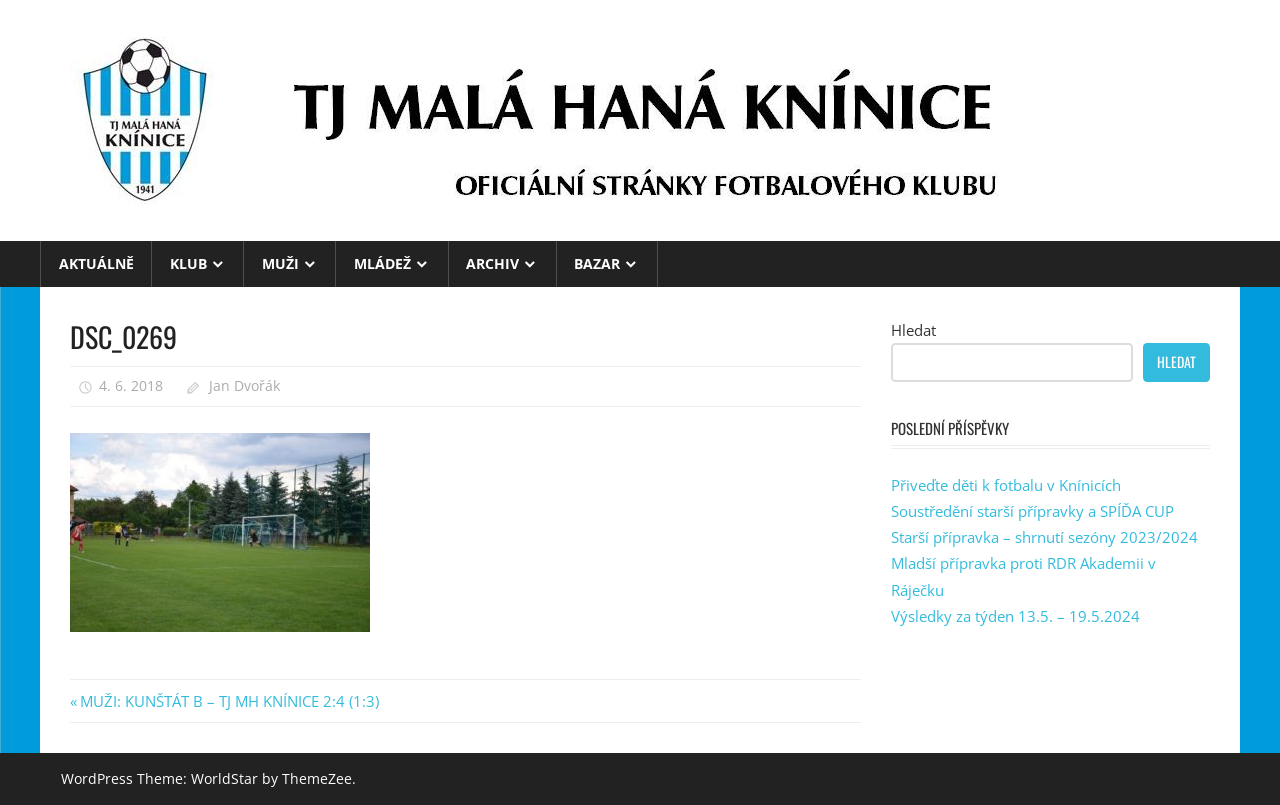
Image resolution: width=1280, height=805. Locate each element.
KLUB (188, 263)
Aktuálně (96, 263)
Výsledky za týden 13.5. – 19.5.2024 (1015, 616)
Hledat (913, 330)
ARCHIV (492, 263)
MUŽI (280, 263)
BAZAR (597, 263)
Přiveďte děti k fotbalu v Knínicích (1006, 485)
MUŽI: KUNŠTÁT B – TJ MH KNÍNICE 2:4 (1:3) (229, 701)
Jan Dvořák (244, 385)
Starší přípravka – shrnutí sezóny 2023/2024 (1044, 537)
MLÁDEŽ (382, 263)
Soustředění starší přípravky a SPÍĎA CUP (1032, 511)
